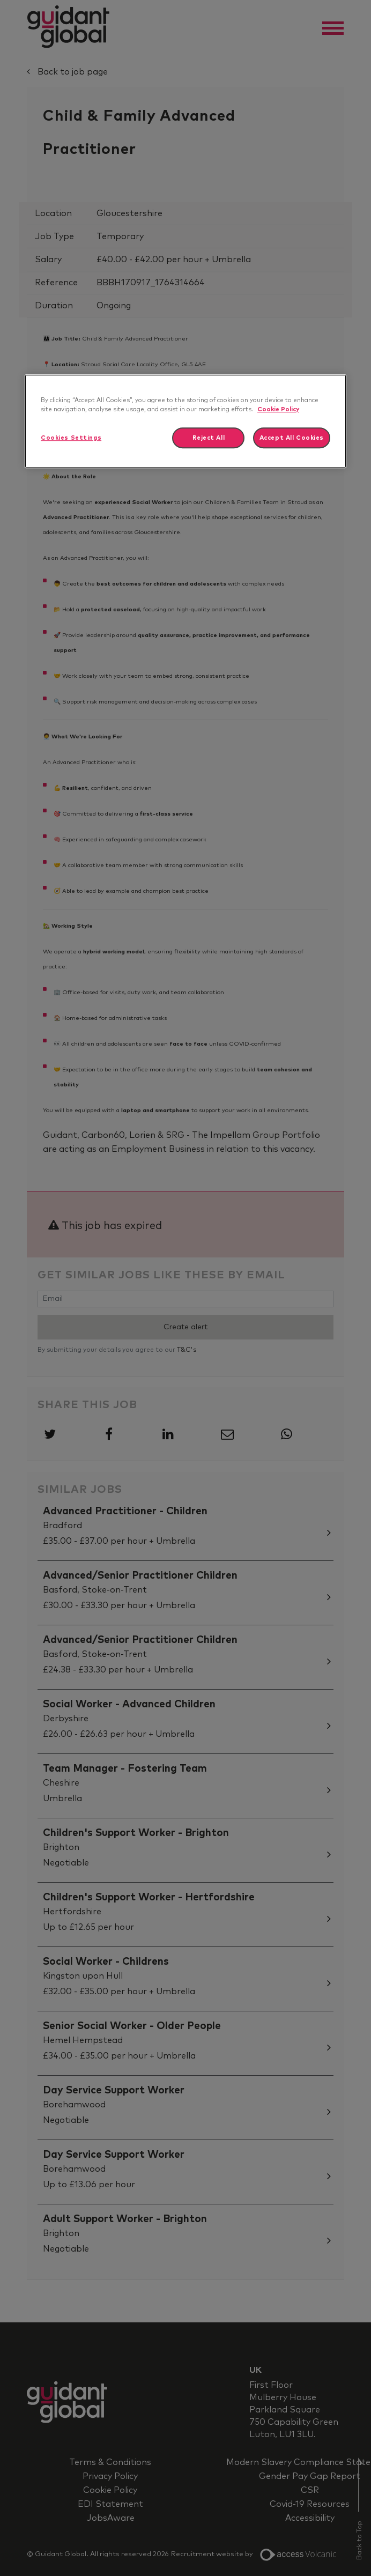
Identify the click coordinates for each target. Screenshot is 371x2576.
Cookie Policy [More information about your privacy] (278, 409)
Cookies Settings (71, 438)
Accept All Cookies (291, 438)
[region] (185, 421)
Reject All (208, 438)
